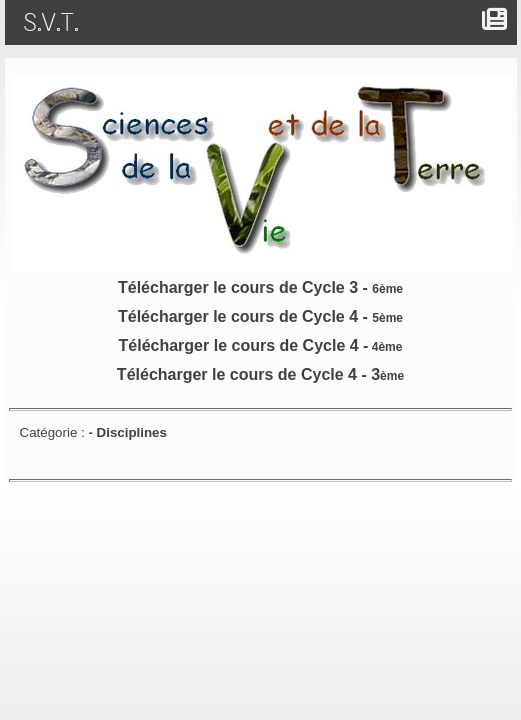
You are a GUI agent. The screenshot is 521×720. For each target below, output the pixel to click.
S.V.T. (55, 22)
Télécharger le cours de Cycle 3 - (260, 287)
